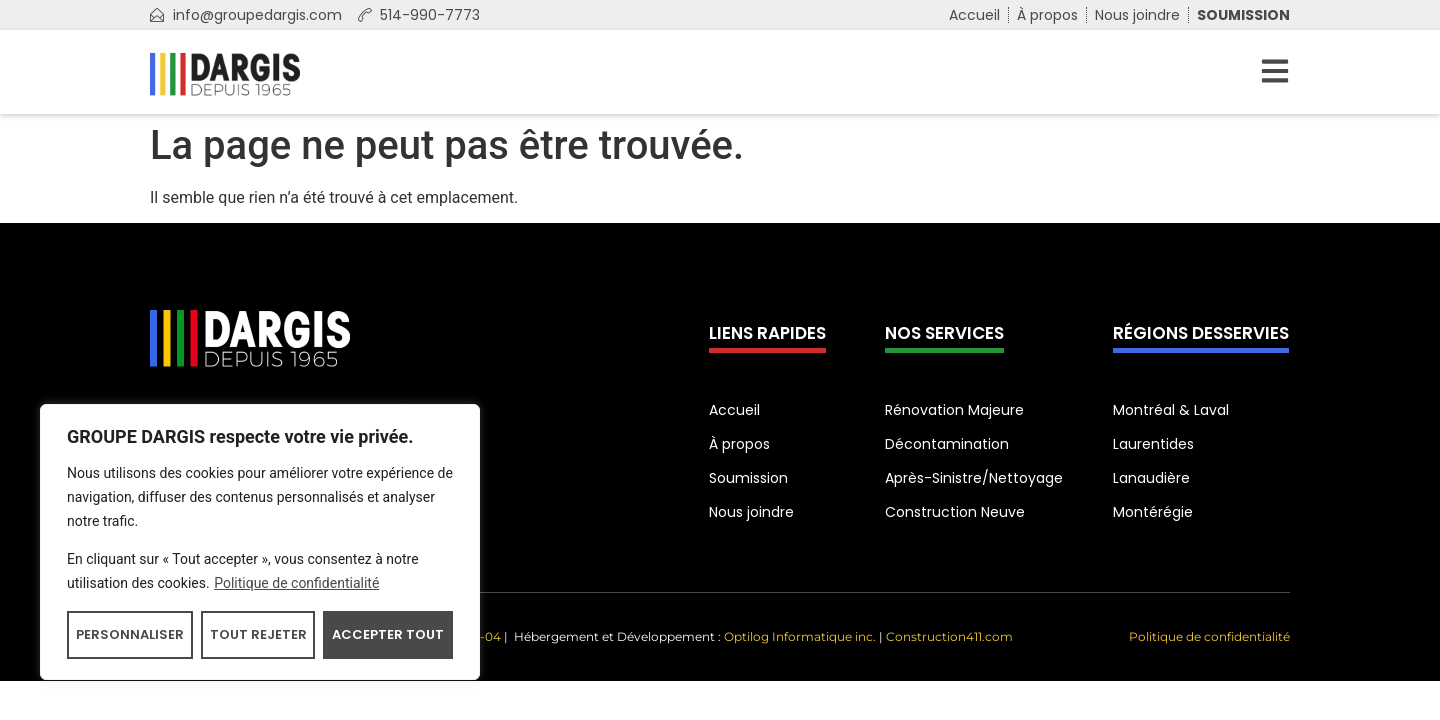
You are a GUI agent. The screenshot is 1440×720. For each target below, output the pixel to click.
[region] (260, 542)
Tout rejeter (258, 634)
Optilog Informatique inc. (800, 636)
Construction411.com (949, 636)
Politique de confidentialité (296, 583)
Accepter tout (388, 634)
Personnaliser (130, 634)
